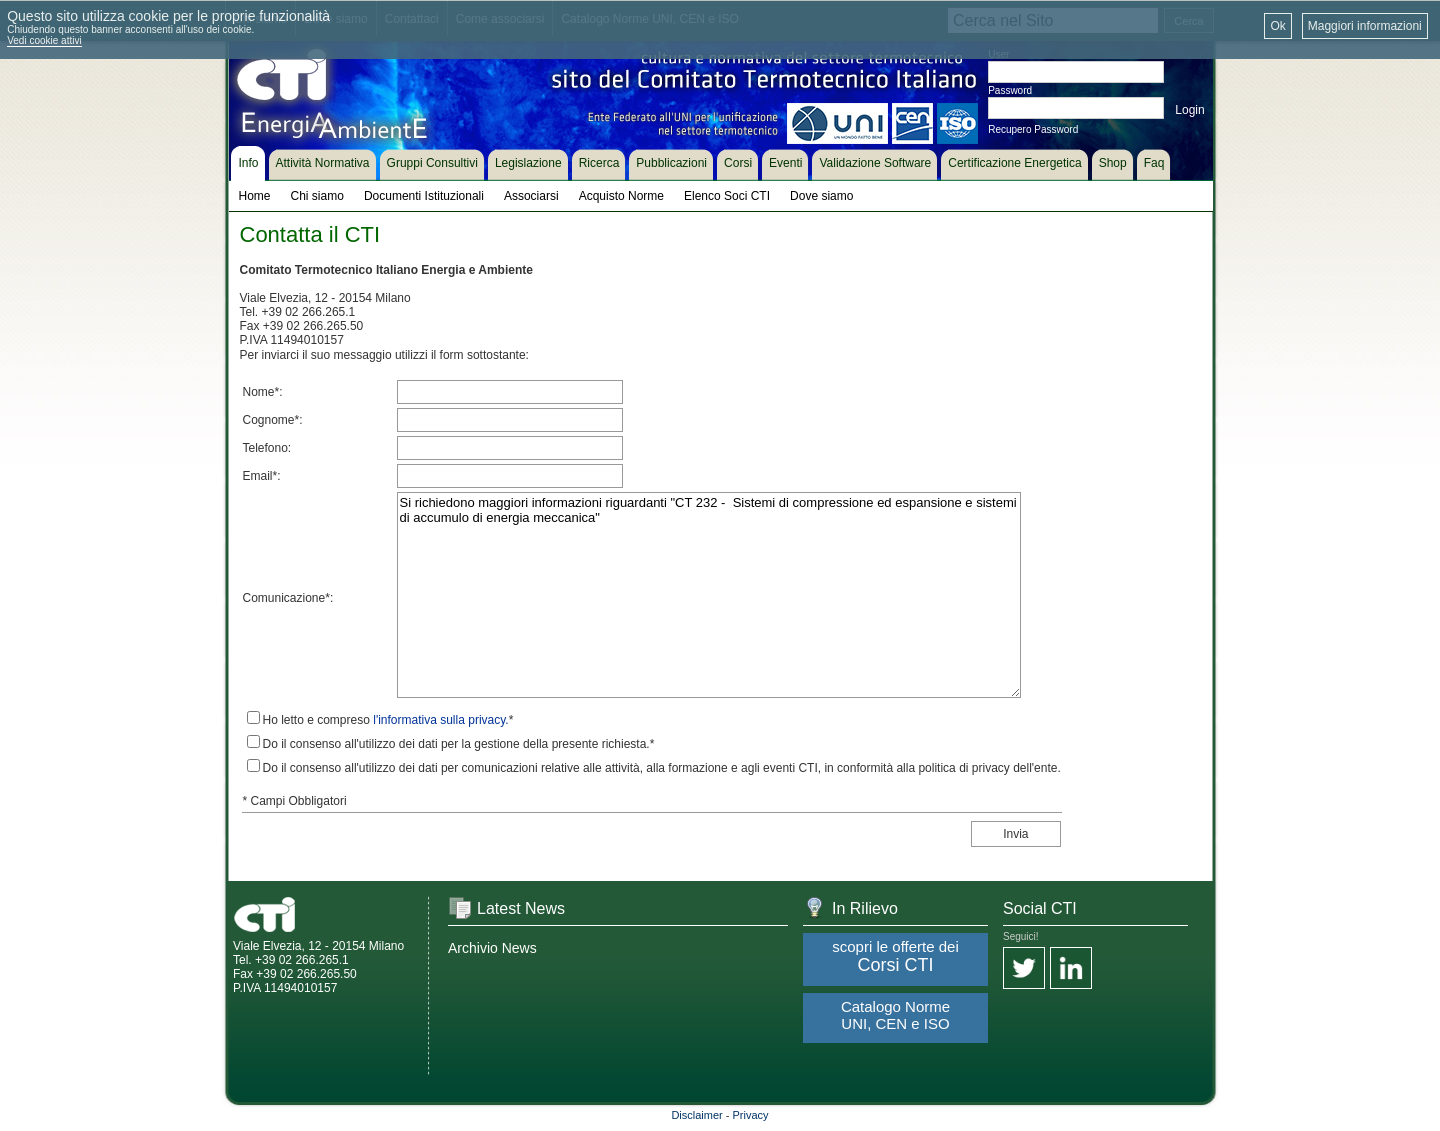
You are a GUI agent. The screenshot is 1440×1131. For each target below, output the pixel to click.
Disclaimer (696, 1115)
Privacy (751, 1115)
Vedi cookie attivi (44, 40)
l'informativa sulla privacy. (440, 720)
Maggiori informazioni (1365, 26)
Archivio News (492, 948)
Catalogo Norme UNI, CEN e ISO (895, 1015)
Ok (1277, 26)
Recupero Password (1033, 129)
